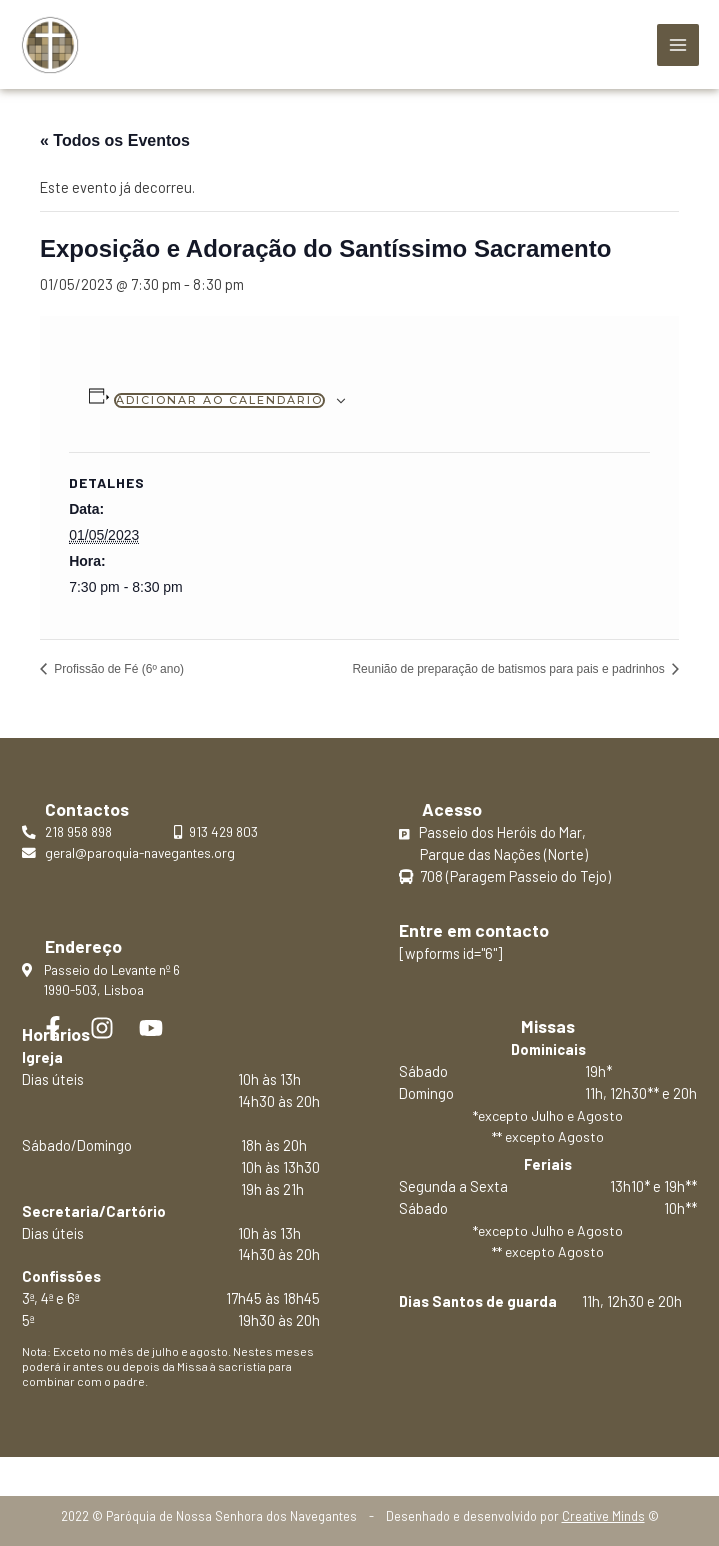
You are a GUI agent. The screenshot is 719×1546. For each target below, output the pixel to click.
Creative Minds (603, 1516)
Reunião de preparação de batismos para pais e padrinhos (510, 669)
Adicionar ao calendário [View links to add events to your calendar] (219, 400)
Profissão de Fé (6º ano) (117, 669)
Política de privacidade (359, 1467)
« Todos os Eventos (115, 140)
